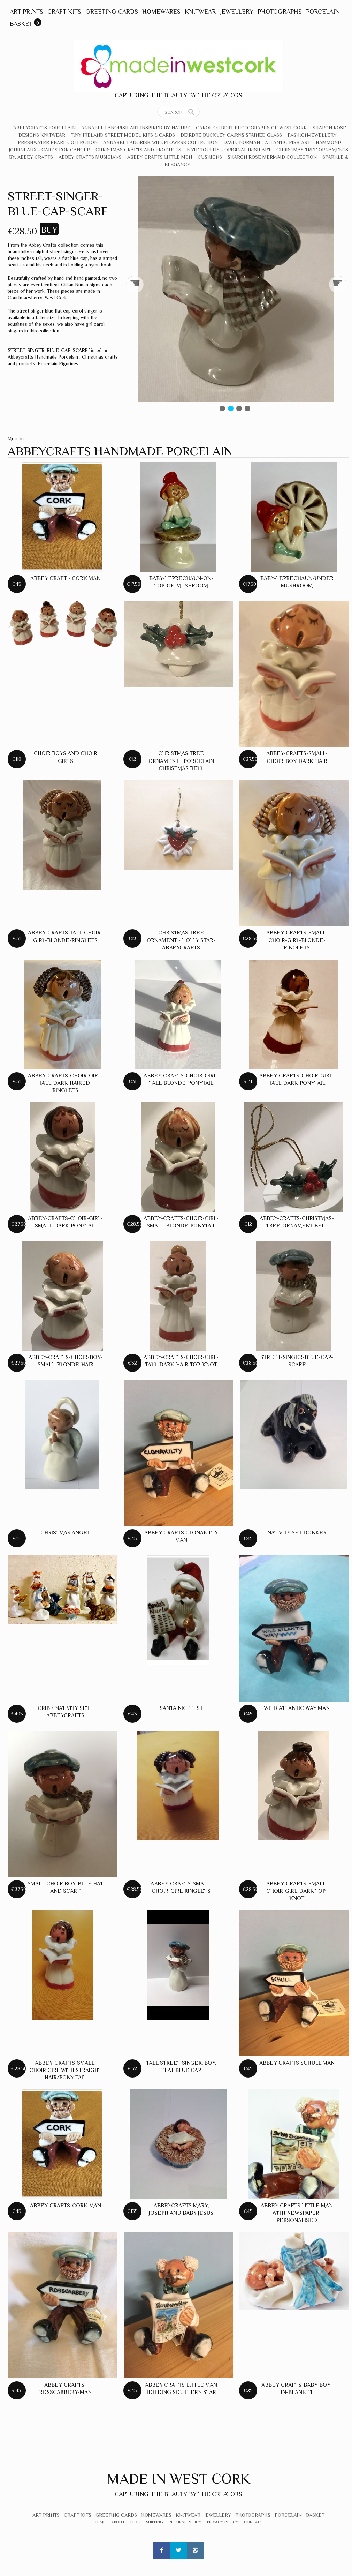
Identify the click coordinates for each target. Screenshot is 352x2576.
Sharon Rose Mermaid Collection (272, 157)
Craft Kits (64, 11)
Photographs (280, 11)
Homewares (161, 11)
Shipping (154, 2521)
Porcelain (322, 11)
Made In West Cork (178, 2478)
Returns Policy (185, 2521)
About (118, 2521)
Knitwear (200, 11)
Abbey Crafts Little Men (159, 157)
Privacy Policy (222, 2521)
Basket (21, 23)
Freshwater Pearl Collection (58, 142)
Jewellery (236, 11)
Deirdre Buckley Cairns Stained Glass (231, 135)
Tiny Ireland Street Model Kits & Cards (123, 135)
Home (100, 2521)
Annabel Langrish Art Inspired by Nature (135, 127)
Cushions (210, 157)
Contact (253, 2521)
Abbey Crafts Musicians (90, 157)
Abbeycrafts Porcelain (44, 127)
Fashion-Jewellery (312, 135)
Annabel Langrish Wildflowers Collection (160, 142)
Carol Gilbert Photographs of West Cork (251, 127)
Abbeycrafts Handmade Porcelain (43, 357)
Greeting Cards (111, 11)
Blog (135, 2521)
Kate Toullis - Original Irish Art (229, 149)
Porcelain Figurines (58, 363)
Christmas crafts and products (138, 149)
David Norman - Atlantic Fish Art (266, 142)
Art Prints (26, 11)
